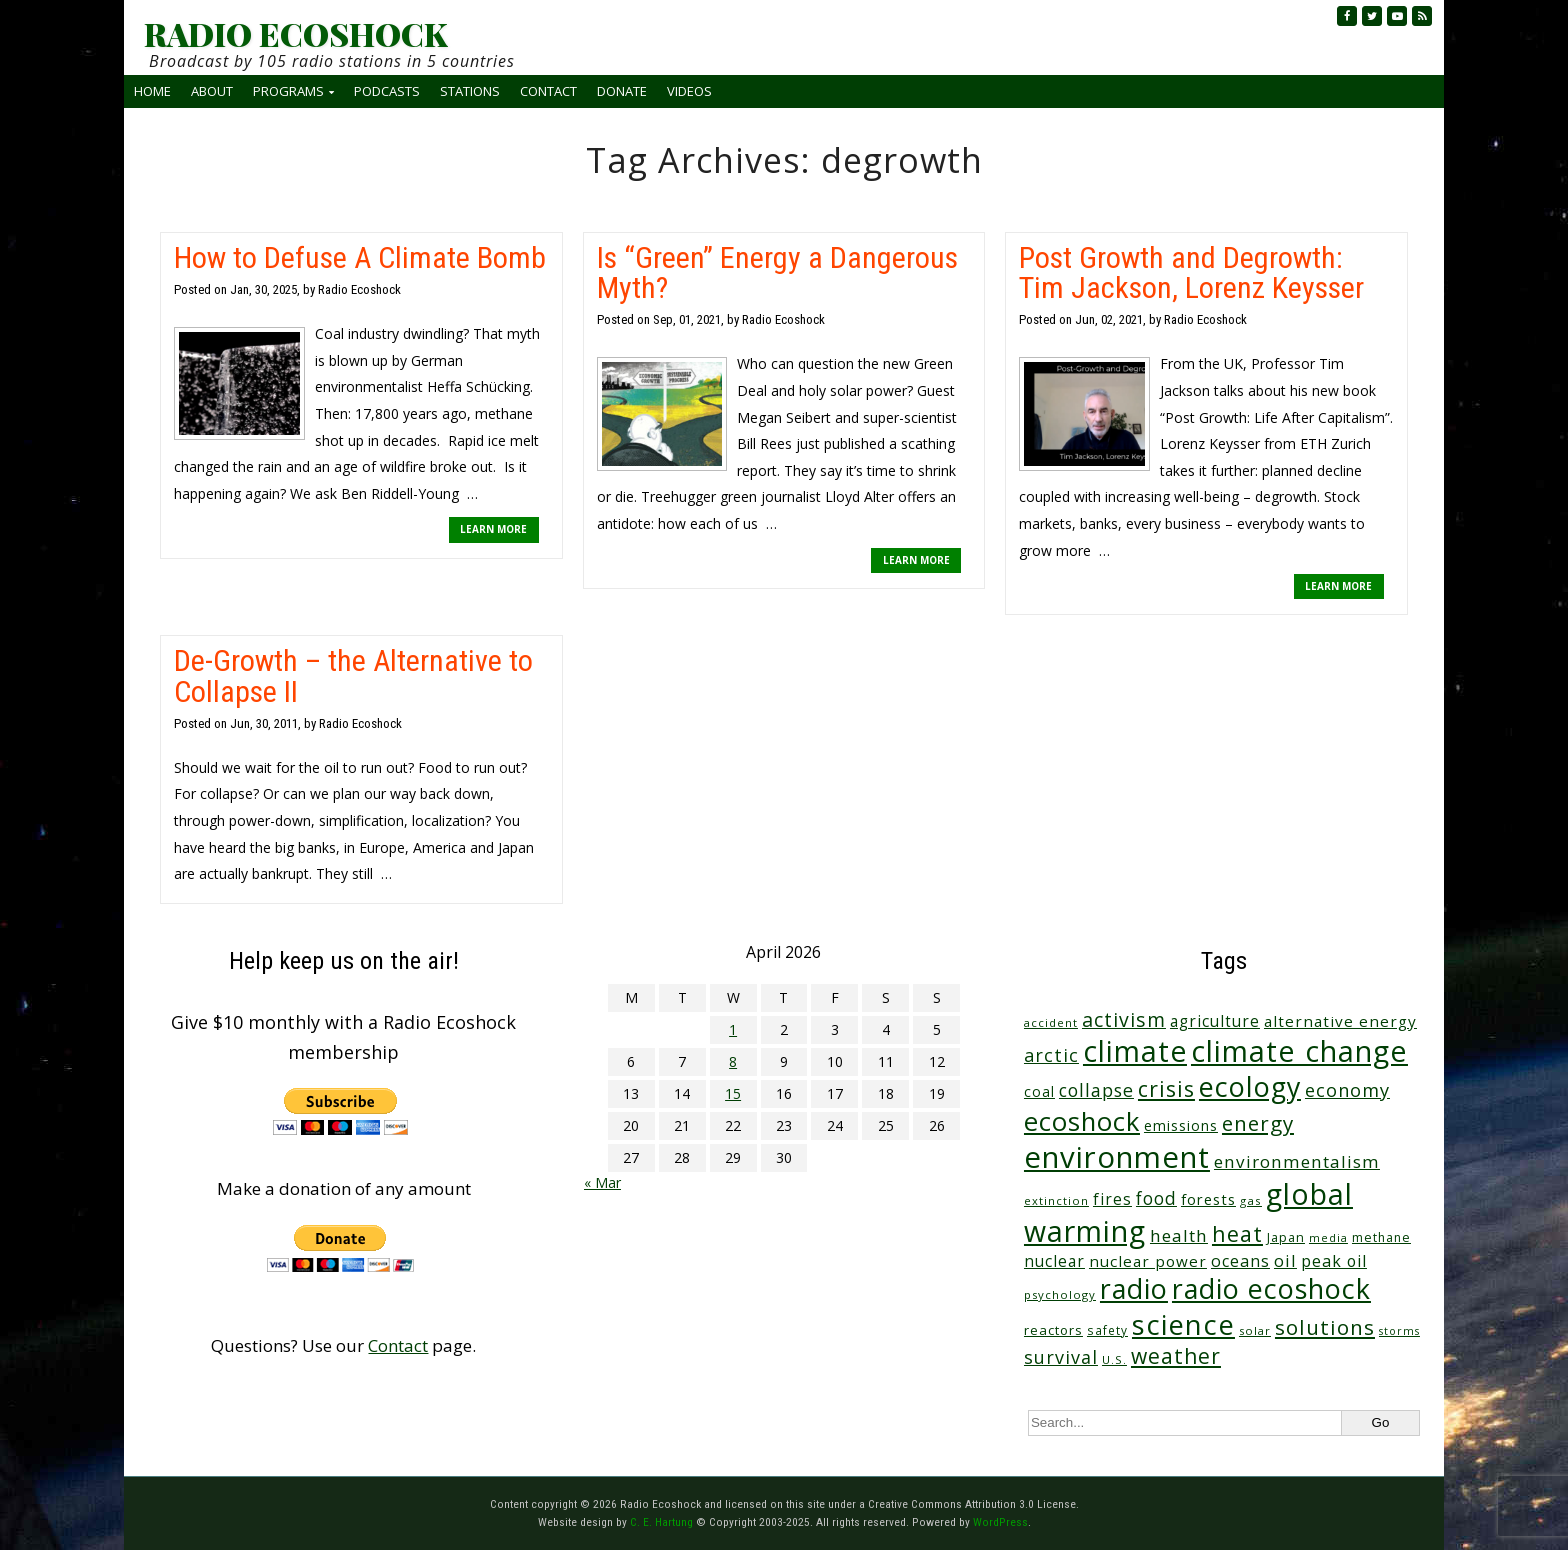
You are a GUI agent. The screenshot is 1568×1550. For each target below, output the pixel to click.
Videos (689, 91)
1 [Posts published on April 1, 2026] (733, 1029)
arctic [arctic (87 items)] (1051, 1055)
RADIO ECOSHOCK (295, 34)
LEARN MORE (493, 529)
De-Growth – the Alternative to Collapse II (353, 675)
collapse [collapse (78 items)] (1096, 1090)
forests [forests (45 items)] (1208, 1199)
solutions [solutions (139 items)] (1325, 1327)
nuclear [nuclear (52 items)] (1054, 1261)
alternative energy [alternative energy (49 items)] (1340, 1021)
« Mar (602, 1182)
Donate (622, 91)
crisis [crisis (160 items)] (1166, 1088)
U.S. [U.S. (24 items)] (1114, 1359)
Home (152, 91)
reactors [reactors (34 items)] (1053, 1330)
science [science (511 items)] (1183, 1324)
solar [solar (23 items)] (1255, 1330)
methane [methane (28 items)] (1381, 1237)
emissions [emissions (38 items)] (1181, 1125)
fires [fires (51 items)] (1112, 1199)
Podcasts (387, 91)
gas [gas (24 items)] (1251, 1200)
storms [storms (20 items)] (1399, 1331)
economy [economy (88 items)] (1347, 1089)
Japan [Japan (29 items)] (1286, 1237)
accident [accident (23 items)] (1051, 1022)
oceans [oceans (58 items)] (1240, 1261)
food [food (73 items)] (1156, 1198)
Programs (288, 91)
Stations (470, 91)
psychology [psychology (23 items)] (1060, 1294)
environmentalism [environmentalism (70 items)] (1297, 1161)
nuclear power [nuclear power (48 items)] (1148, 1261)
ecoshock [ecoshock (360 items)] (1082, 1121)
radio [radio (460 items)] (1134, 1288)
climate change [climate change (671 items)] (1299, 1050)
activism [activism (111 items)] (1124, 1019)
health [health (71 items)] (1179, 1235)
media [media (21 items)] (1328, 1237)
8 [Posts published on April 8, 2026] (733, 1061)
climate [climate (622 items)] (1135, 1051)
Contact (548, 91)
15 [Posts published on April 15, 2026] (733, 1093)
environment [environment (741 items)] (1117, 1157)
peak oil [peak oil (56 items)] (1334, 1261)
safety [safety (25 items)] (1107, 1330)
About (212, 91)
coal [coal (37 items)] (1039, 1091)
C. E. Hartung (661, 1522)
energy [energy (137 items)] (1258, 1123)
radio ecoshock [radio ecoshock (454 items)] (1271, 1288)
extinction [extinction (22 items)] (1056, 1200)
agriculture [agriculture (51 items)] (1215, 1021)
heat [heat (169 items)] (1237, 1233)
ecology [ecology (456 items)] (1250, 1086)
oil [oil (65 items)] (1285, 1260)
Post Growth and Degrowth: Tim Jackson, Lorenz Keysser (1191, 272)
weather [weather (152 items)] (1176, 1356)
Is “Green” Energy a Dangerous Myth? (777, 272)
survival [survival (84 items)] (1061, 1357)
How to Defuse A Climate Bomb (360, 257)
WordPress (1000, 1522)
